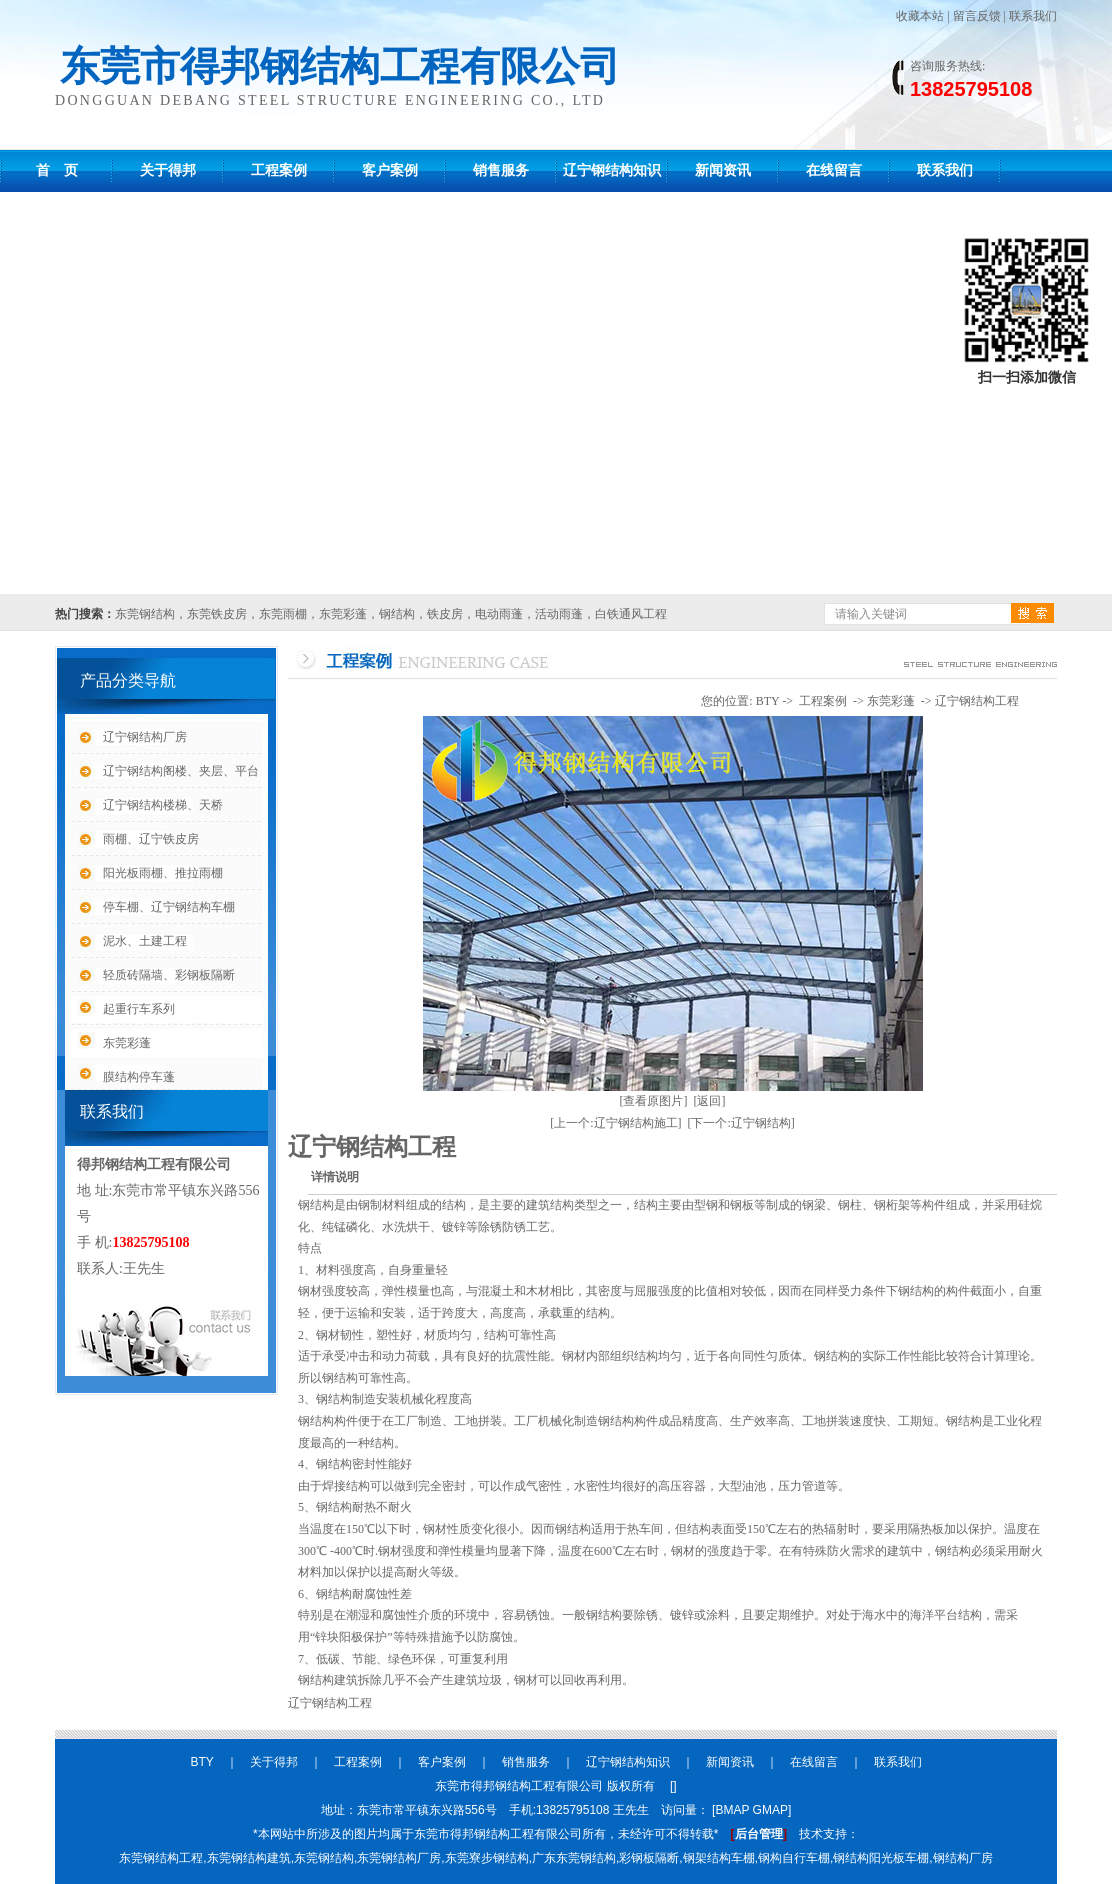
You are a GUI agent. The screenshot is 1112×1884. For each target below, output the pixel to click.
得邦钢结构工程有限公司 (154, 1164)
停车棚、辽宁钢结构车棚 (169, 907)
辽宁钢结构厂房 (145, 737)
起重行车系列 (139, 1009)
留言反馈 (977, 16)
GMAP (770, 1810)
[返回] (710, 1101)
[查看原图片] (654, 1101)
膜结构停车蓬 (139, 1077)
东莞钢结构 (145, 614)
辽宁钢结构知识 (612, 170)
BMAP (732, 1810)
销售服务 (501, 170)
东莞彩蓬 (343, 614)
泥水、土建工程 (145, 941)
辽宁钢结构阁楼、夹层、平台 (181, 771)
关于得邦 (168, 170)
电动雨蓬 (499, 614)
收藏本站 (920, 16)
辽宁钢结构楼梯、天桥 (163, 805)
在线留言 (834, 170)
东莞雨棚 (283, 614)
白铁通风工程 (631, 614)
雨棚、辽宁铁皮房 (151, 839)
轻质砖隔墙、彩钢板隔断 (169, 975)
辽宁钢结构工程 (977, 701)
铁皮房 (445, 614)
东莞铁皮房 (217, 614)
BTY (768, 701)
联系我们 (1033, 16)
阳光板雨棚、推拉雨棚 (163, 873)
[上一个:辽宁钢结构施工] (615, 1123)
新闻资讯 (723, 170)
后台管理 (759, 1834)
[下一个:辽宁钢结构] (741, 1123)
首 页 (57, 170)
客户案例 (390, 170)
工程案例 (279, 170)
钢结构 (397, 614)
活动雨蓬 (559, 614)
